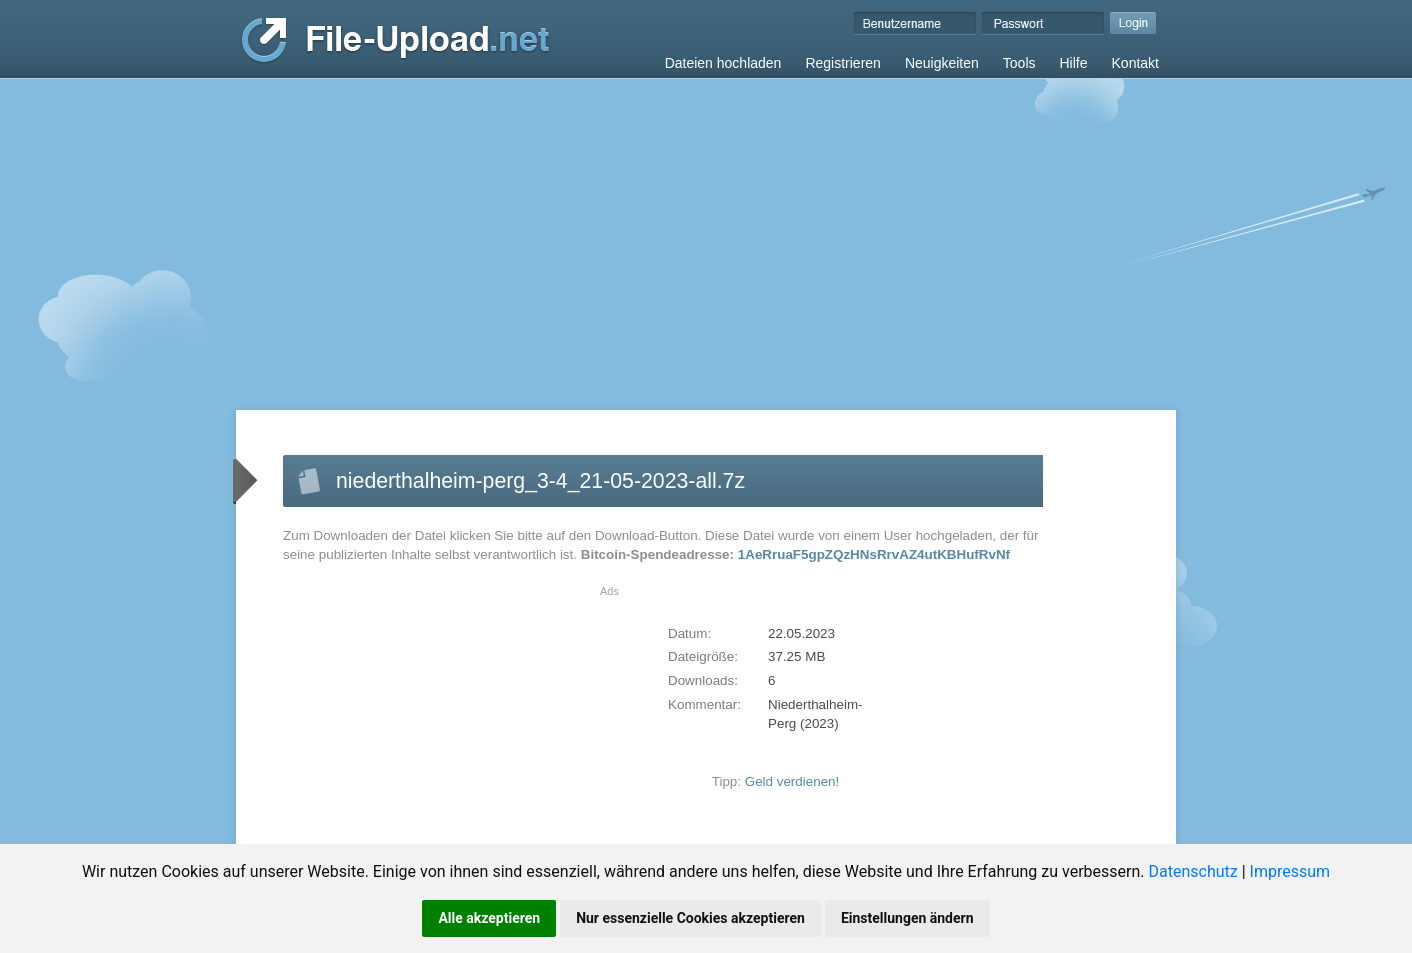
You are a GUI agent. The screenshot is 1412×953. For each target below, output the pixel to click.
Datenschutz (1193, 871)
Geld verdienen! (792, 781)
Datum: (689, 633)
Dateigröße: (703, 656)
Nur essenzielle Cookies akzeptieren (690, 918)
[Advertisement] (706, 229)
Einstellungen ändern (907, 918)
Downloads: (703, 680)
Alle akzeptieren (489, 918)
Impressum (1290, 871)
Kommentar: (704, 704)
